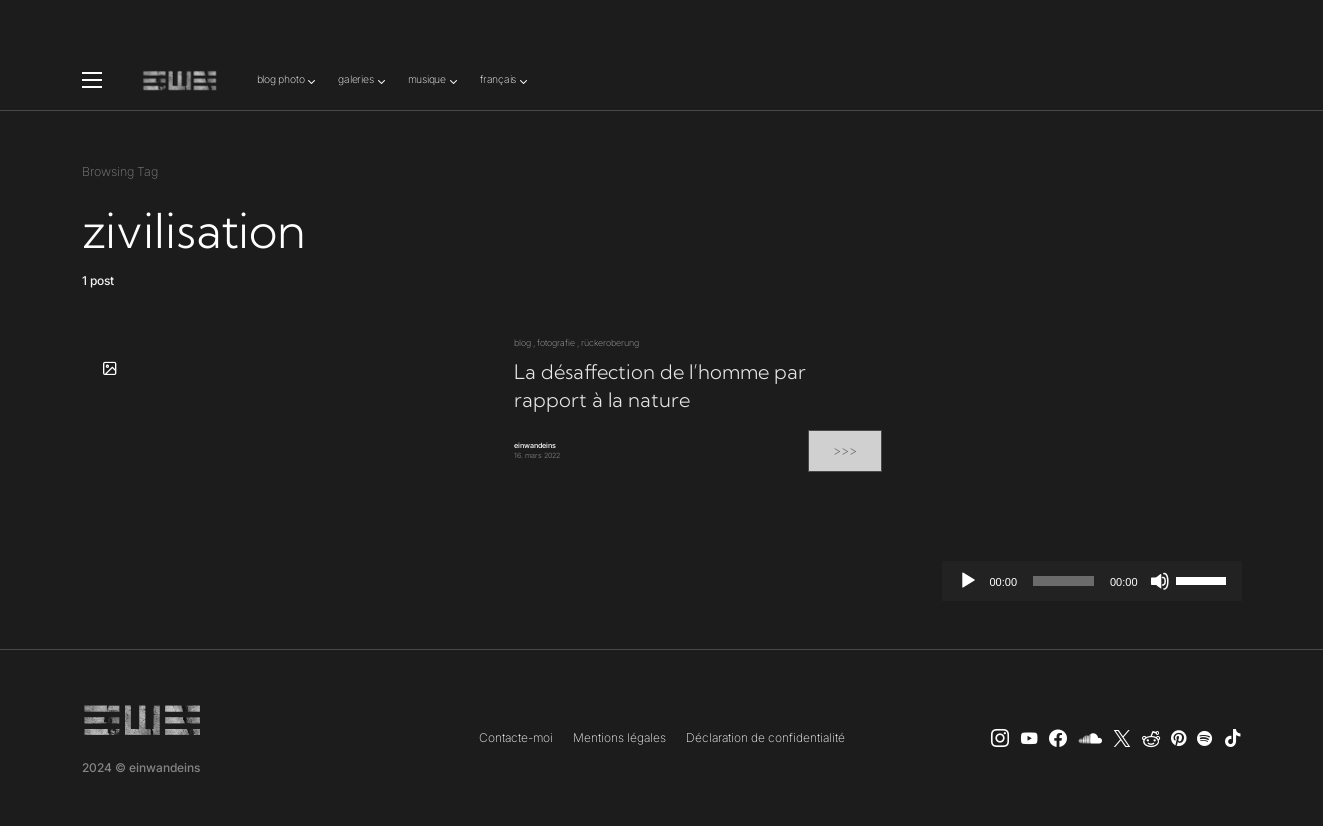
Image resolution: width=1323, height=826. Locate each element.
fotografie (556, 342)
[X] (1122, 738)
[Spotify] (1204, 738)
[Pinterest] (1178, 738)
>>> (845, 450)
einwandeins (535, 445)
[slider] (1063, 581)
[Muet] (1160, 581)
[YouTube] (1029, 738)
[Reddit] (1151, 738)
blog (522, 342)
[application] (1092, 581)
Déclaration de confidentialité (765, 737)
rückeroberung (610, 342)
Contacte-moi (516, 737)
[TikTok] (1233, 738)
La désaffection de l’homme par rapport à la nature (660, 385)
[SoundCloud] (1090, 738)
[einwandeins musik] (1058, 738)
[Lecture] (968, 581)
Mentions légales (619, 737)
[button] (92, 80)
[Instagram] (1000, 738)
